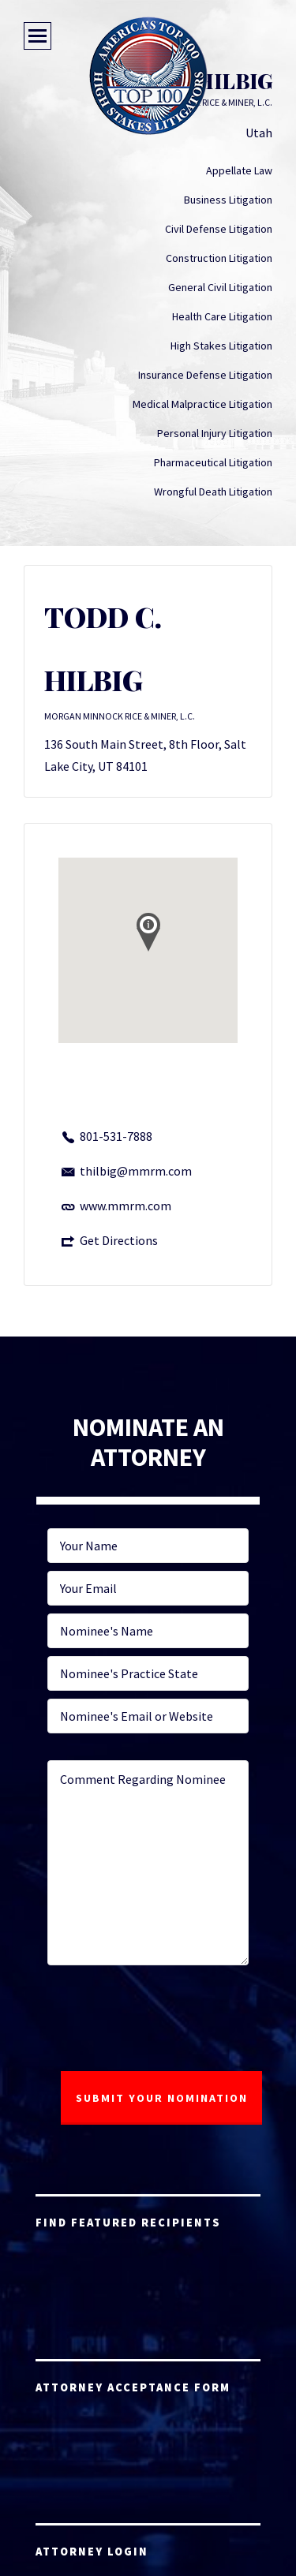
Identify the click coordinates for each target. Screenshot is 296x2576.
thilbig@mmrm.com (136, 1171)
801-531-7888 (116, 1136)
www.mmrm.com (125, 1205)
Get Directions (119, 1240)
